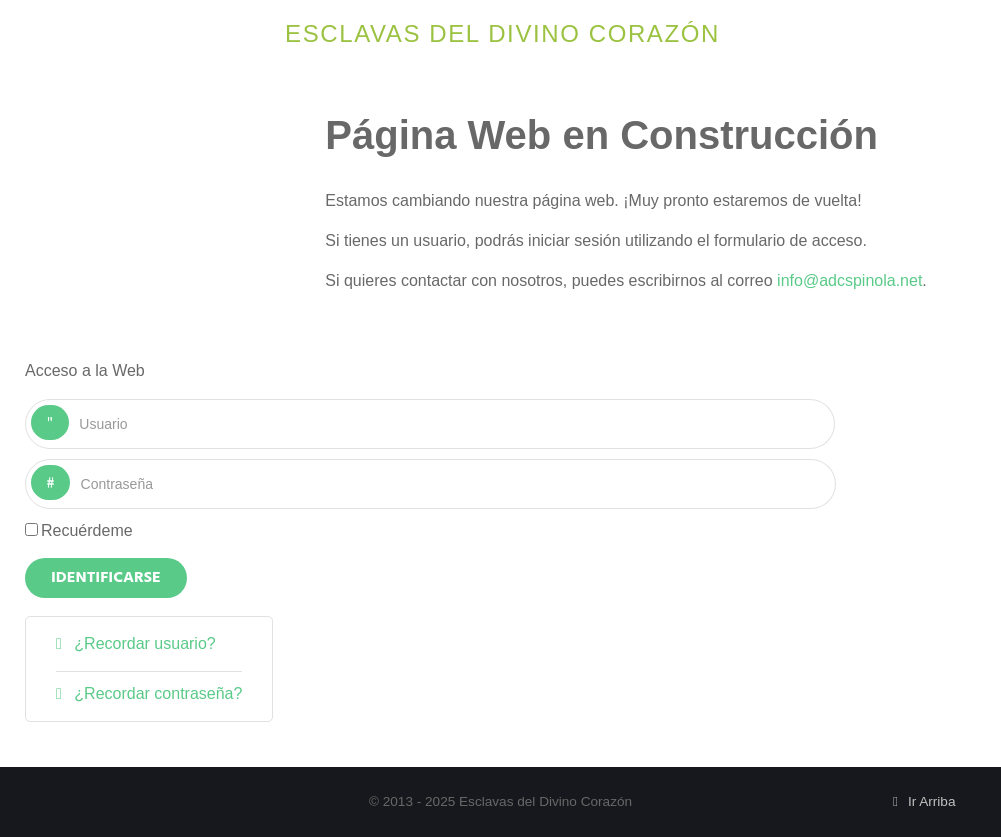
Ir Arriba (921, 801)
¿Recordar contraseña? (156, 693)
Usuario (69, 405)
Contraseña (70, 465)
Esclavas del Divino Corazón (502, 33)
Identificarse (106, 578)
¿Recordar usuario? (143, 643)
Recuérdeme (87, 530)
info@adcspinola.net (849, 280)
